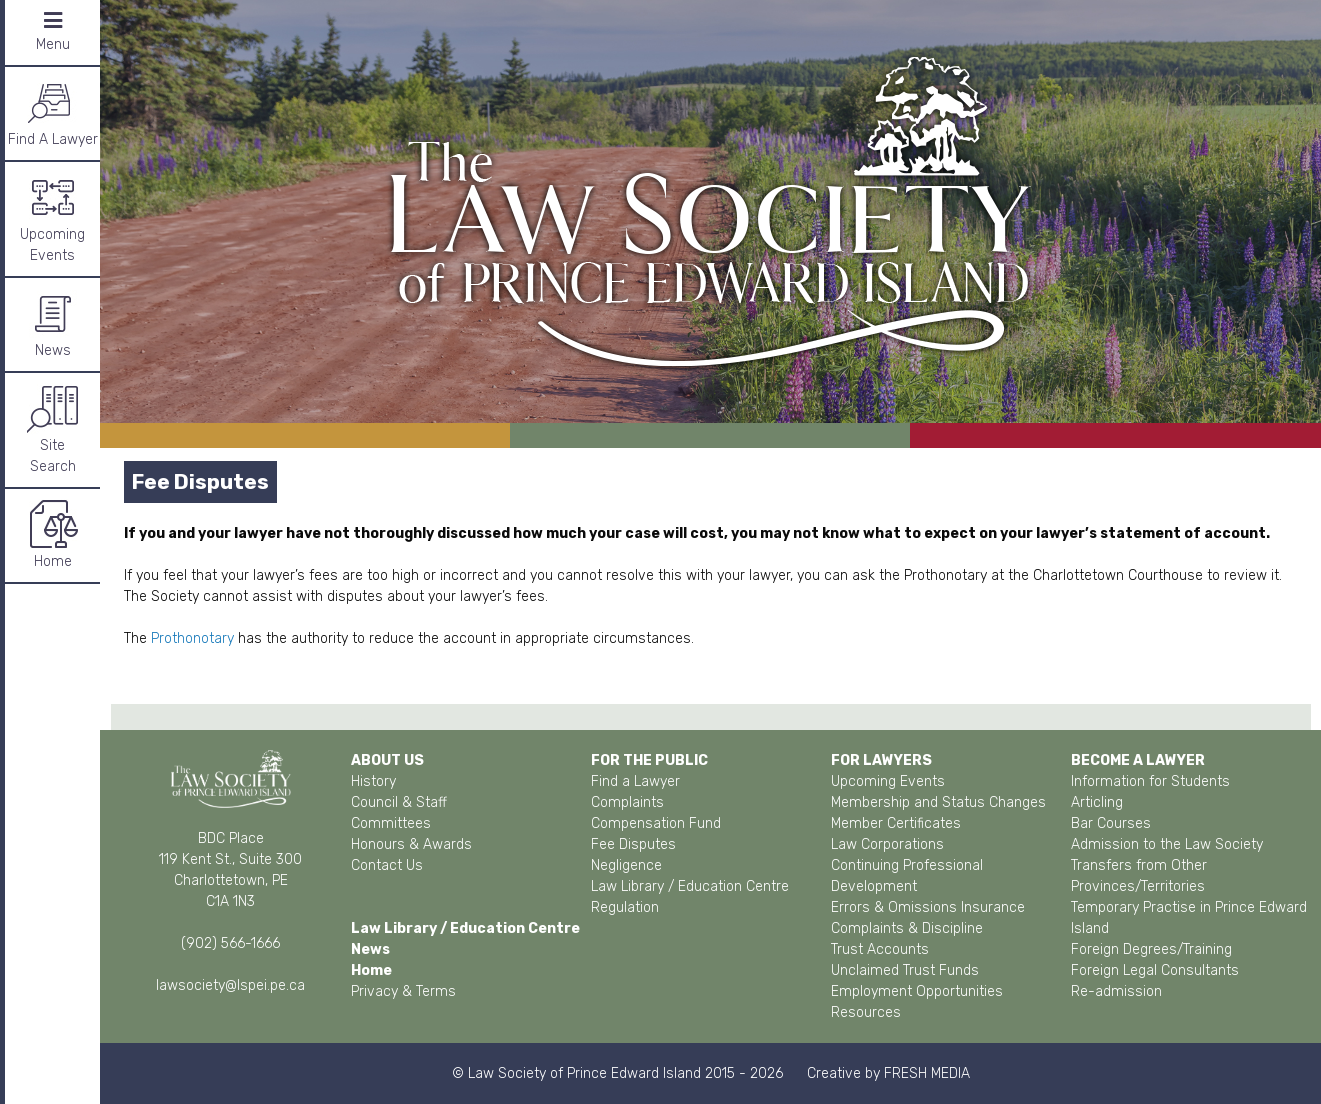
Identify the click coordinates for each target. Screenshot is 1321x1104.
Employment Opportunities (917, 991)
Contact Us (387, 865)
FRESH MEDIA (927, 1073)
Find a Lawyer (635, 781)
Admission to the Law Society (1167, 844)
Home (53, 534)
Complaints (627, 802)
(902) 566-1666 (230, 943)
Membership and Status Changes (938, 802)
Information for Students (1150, 781)
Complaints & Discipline (907, 928)
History (373, 781)
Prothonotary (192, 638)
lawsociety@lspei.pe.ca (230, 985)
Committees (391, 823)
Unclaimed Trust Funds (905, 970)
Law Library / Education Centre (690, 886)
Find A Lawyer (53, 112)
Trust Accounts (880, 949)
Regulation (625, 907)
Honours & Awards (411, 844)
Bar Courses (1111, 823)
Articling (1097, 802)
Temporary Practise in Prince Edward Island (1189, 918)
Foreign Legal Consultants (1155, 970)
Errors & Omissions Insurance (928, 907)
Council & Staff (399, 802)
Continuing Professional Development (907, 876)
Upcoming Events (52, 218)
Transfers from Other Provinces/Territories (1139, 876)
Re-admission (1116, 991)
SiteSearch (53, 429)
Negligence (626, 865)
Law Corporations (887, 844)
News (53, 323)
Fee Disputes (633, 844)
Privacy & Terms (403, 991)
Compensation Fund (656, 823)
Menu (53, 31)
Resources (866, 1012)
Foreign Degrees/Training (1151, 949)
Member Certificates (896, 823)
